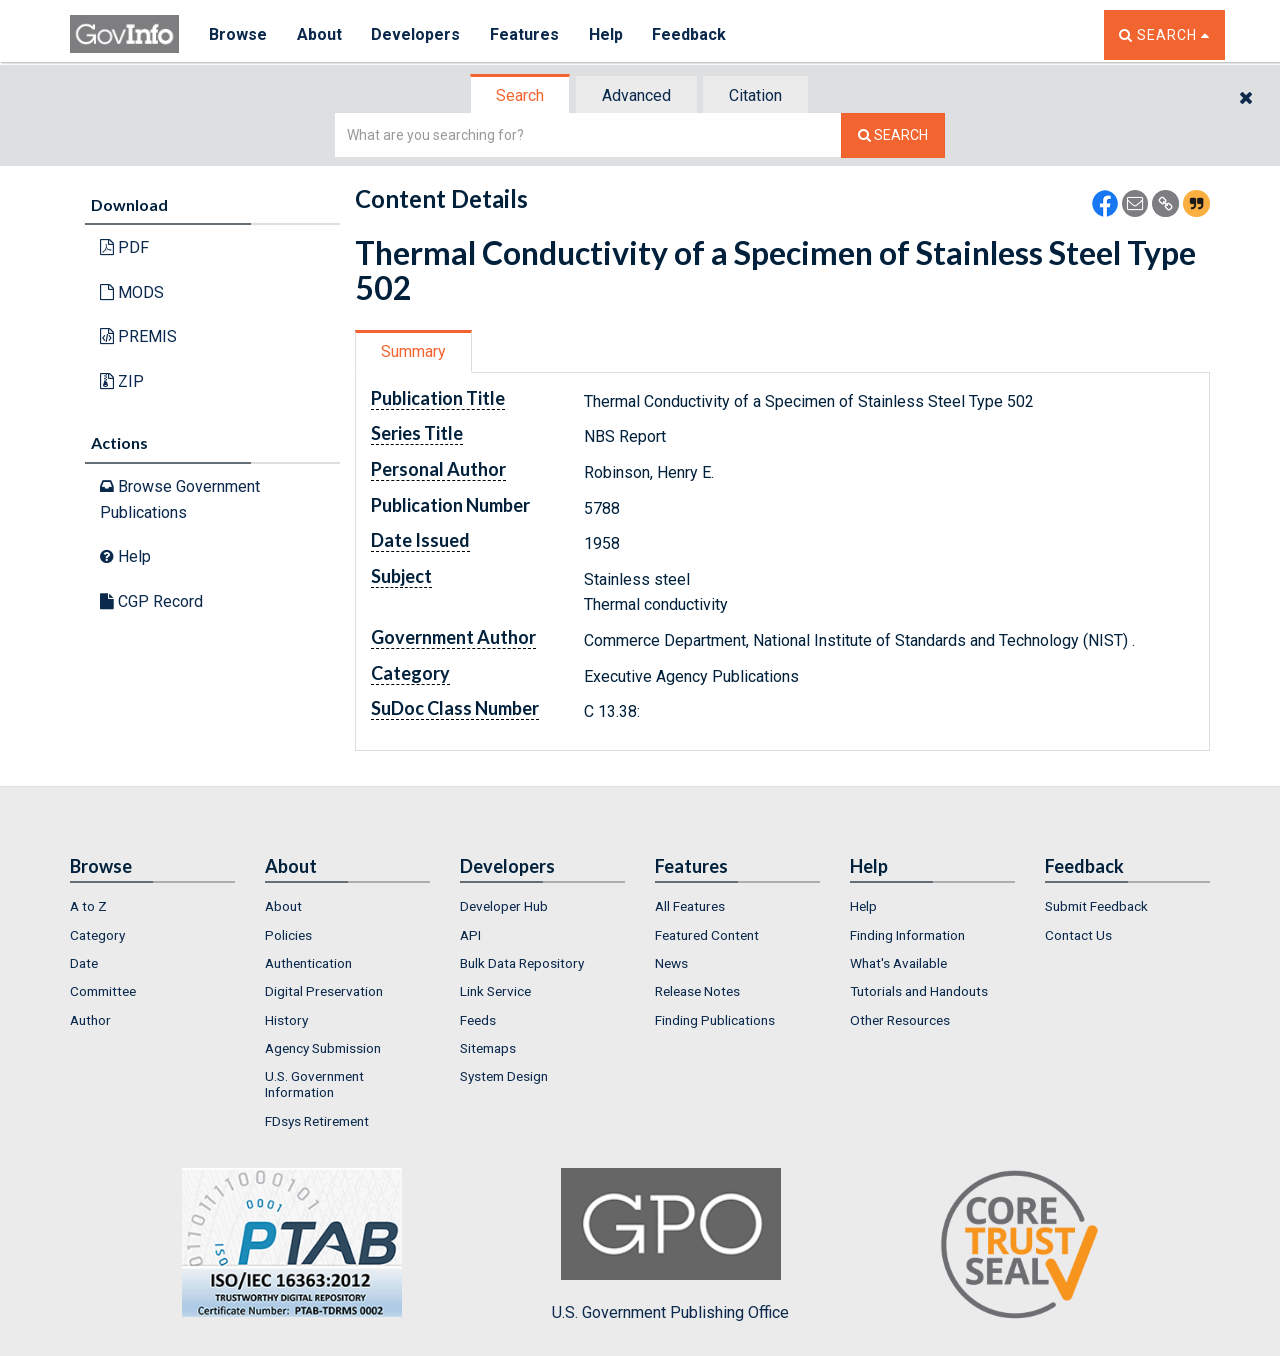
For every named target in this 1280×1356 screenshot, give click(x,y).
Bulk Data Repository (522, 963)
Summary (413, 351)
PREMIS (138, 336)
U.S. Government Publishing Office (670, 1245)
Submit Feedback (1096, 906)
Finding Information (907, 935)
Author (90, 1020)
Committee (103, 991)
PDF (124, 247)
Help (607, 34)
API (470, 935)
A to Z (88, 906)
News (671, 963)
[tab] (521, 95)
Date (84, 963)
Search (520, 95)
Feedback (691, 34)
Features (525, 34)
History (286, 1020)
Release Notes (697, 991)
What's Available (898, 963)
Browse (238, 34)
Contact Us (1078, 935)
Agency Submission (323, 1048)
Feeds (478, 1020)
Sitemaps (488, 1048)
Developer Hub (504, 906)
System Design (504, 1076)
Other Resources (900, 1020)
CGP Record (151, 601)
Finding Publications (715, 1020)
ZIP (122, 381)
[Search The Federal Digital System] (893, 135)
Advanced (636, 95)
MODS (132, 292)
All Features (690, 906)
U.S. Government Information (314, 1084)
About (319, 34)
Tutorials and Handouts (919, 991)
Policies (288, 935)
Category (97, 935)
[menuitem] (152, 906)
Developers (416, 34)
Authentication (308, 963)
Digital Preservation (324, 991)
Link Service (495, 991)
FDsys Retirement (317, 1121)
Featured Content (707, 935)
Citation (755, 95)
